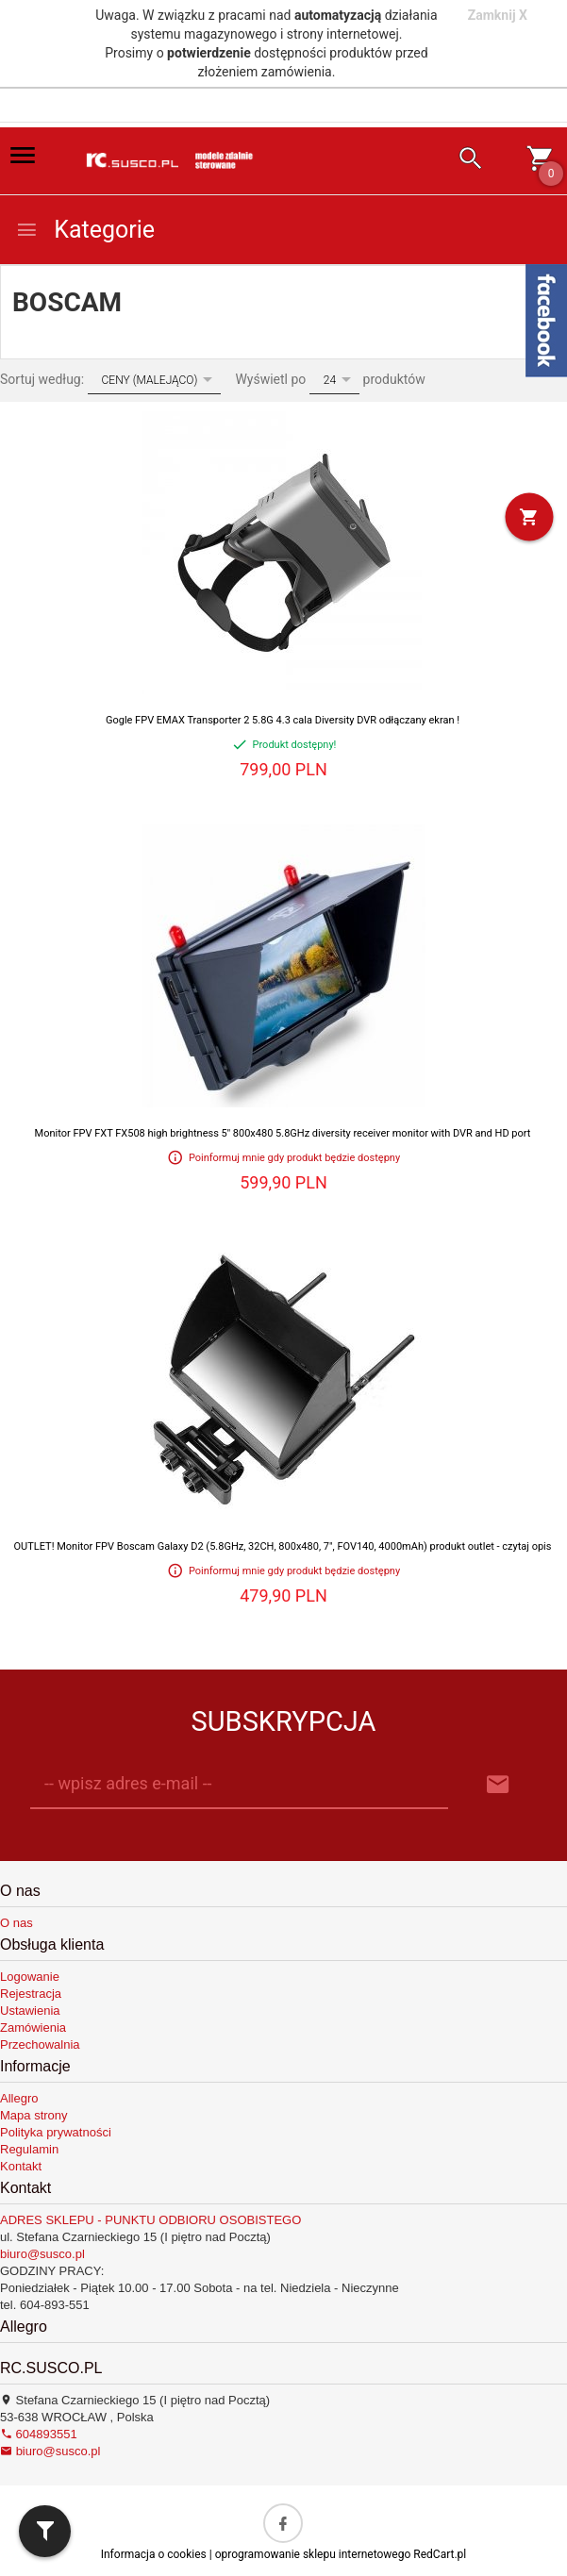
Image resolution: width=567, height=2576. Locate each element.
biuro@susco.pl (42, 2254)
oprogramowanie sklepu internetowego (313, 2554)
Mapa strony (34, 2115)
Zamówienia (33, 2027)
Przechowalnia (40, 2044)
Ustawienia (30, 2010)
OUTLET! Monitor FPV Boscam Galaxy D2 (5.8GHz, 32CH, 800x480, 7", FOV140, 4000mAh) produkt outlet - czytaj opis (283, 1546)
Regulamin (29, 2149)
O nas (16, 1923)
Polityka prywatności (55, 2132)
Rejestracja (30, 1993)
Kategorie (85, 229)
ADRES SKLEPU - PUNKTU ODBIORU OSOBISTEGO (150, 2220)
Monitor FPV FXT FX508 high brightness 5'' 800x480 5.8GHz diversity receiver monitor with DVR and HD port (283, 1133)
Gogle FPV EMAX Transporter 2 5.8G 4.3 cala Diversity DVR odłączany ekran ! (282, 720)
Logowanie (29, 1976)
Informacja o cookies (154, 2554)
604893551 (38, 2434)
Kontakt (21, 2166)
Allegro (19, 2098)
